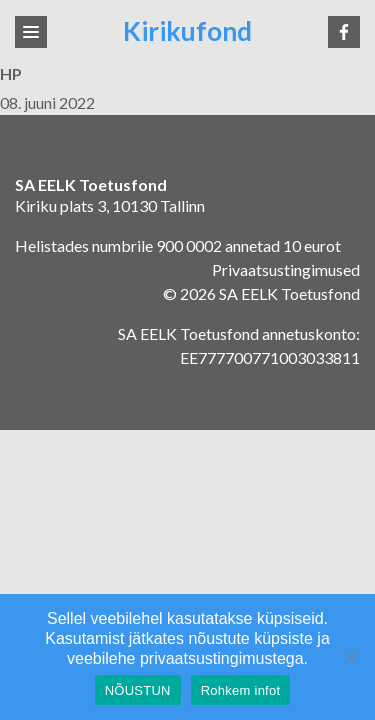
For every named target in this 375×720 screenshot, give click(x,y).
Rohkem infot (241, 690)
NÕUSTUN (138, 690)
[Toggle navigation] (31, 32)
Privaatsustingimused (286, 269)
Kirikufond (187, 31)
